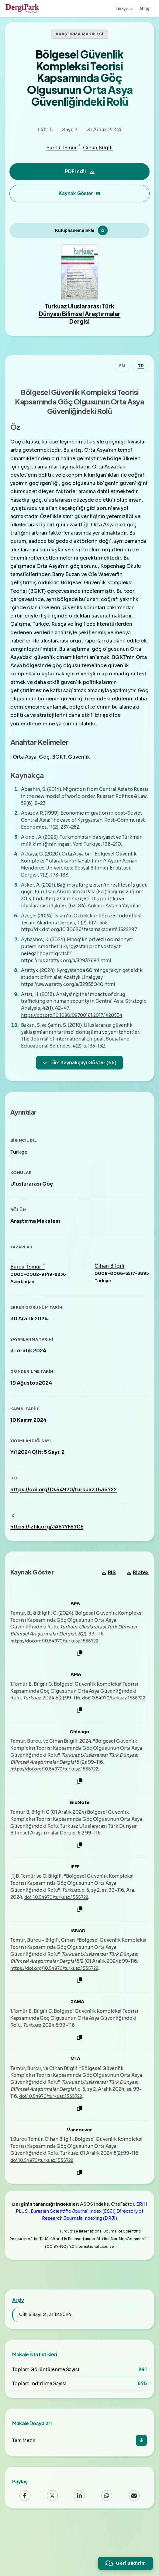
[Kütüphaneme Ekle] (79, 233)
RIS (107, 1610)
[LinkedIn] (79, 2542)
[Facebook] (24, 2542)
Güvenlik (81, 774)
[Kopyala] (79, 1690)
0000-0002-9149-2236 (40, 1305)
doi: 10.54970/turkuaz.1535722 (60, 1941)
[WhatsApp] (106, 2542)
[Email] (134, 2542)
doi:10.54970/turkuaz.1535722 (46, 1742)
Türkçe (124, 8)
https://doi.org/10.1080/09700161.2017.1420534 (77, 1039)
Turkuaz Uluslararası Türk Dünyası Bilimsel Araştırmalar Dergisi (79, 320)
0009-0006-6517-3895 (119, 1304)
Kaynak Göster (80, 193)
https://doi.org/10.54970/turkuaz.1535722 (65, 1520)
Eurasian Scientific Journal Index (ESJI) (73, 2258)
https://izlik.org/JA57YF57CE (48, 1557)
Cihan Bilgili (98, 148)
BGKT (61, 774)
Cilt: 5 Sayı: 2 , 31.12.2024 (45, 2361)
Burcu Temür (61, 148)
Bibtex (136, 1610)
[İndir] (141, 2487)
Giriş (144, 8)
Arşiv (18, 2347)
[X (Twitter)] (52, 2542)
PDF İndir (80, 171)
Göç (46, 774)
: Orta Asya (25, 774)
